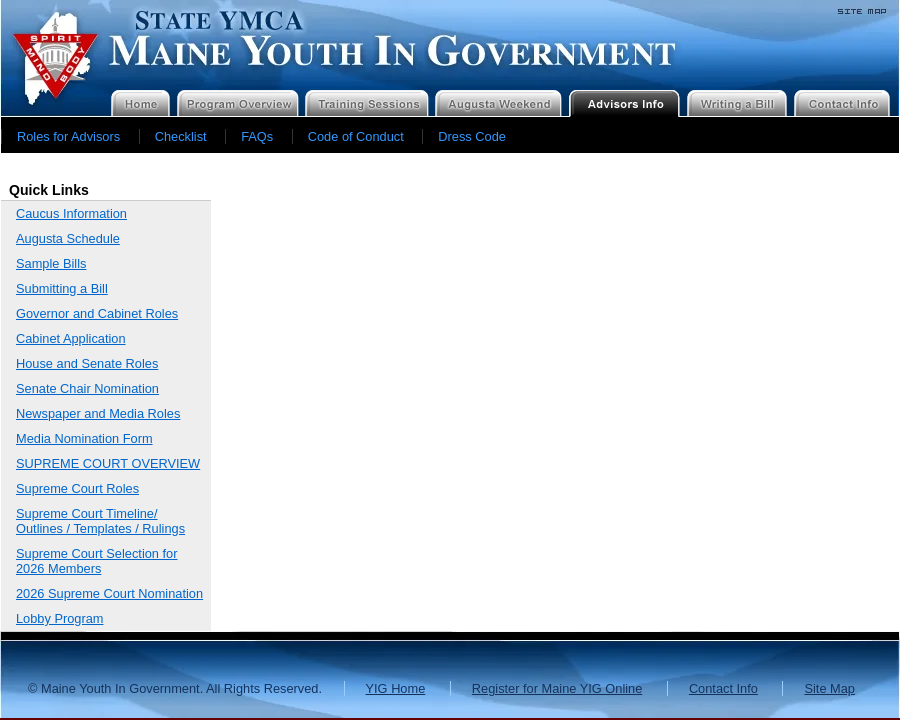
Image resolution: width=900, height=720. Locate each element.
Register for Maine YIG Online (557, 688)
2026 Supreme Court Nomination (109, 593)
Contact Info (723, 688)
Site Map (829, 688)
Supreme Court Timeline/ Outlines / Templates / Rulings (100, 521)
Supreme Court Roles (77, 488)
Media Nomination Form (84, 438)
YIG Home (396, 688)
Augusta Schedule (68, 238)
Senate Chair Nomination (87, 388)
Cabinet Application (71, 338)
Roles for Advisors (68, 136)
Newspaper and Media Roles (98, 413)
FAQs (257, 136)
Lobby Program (60, 618)
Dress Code (472, 136)
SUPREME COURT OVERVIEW (108, 463)
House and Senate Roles (87, 363)
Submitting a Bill (62, 288)
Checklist (181, 136)
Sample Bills (51, 263)
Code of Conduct (356, 136)
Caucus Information (71, 213)
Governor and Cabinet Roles (97, 313)
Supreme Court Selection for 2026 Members (96, 561)
